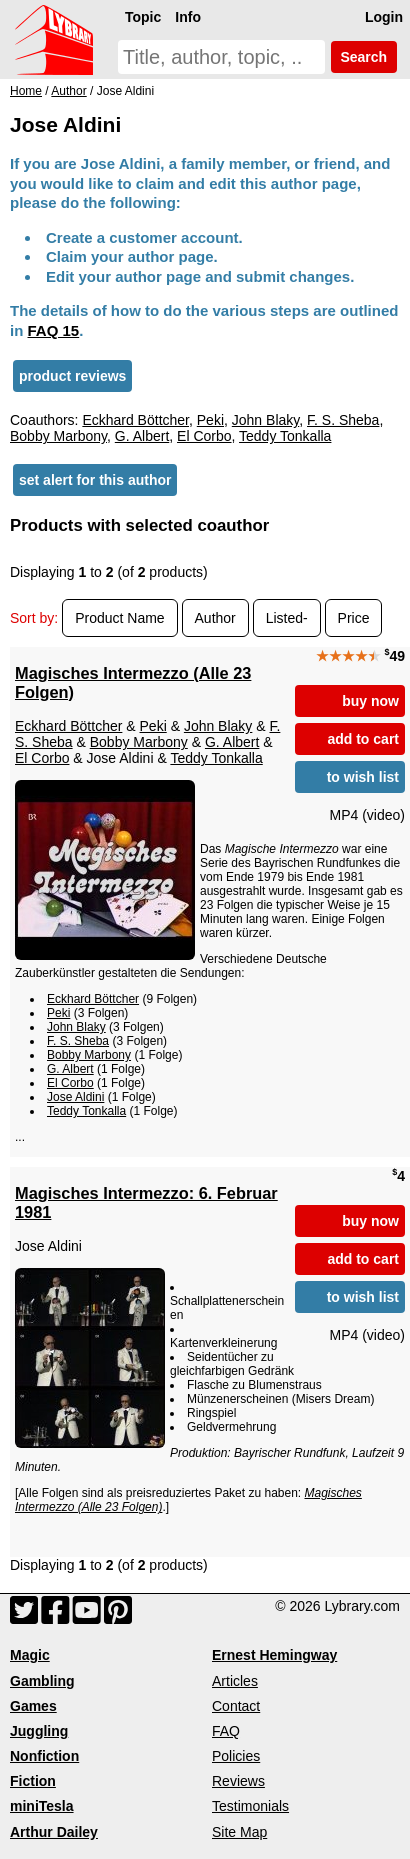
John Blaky (265, 420)
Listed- (287, 618)
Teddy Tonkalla (285, 436)
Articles (235, 1681)
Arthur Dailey (54, 1832)
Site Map (239, 1832)
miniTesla (42, 1806)
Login (384, 17)
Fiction (33, 1781)
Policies (236, 1756)
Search (364, 57)
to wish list (363, 777)
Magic (30, 1655)
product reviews (72, 376)
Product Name (119, 618)
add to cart (363, 739)
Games (33, 1706)
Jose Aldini (75, 1097)
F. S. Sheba (343, 420)
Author (215, 618)
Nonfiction (44, 1756)
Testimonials (250, 1806)
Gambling (42, 1681)
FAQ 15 (54, 330)
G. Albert (142, 436)
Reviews (238, 1781)
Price (354, 618)
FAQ (226, 1731)
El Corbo (204, 436)
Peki (210, 420)
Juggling (39, 1731)
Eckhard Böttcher (135, 420)
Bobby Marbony (58, 436)
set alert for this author (95, 480)
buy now (370, 701)
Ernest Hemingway (274, 1655)
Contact (236, 1706)
